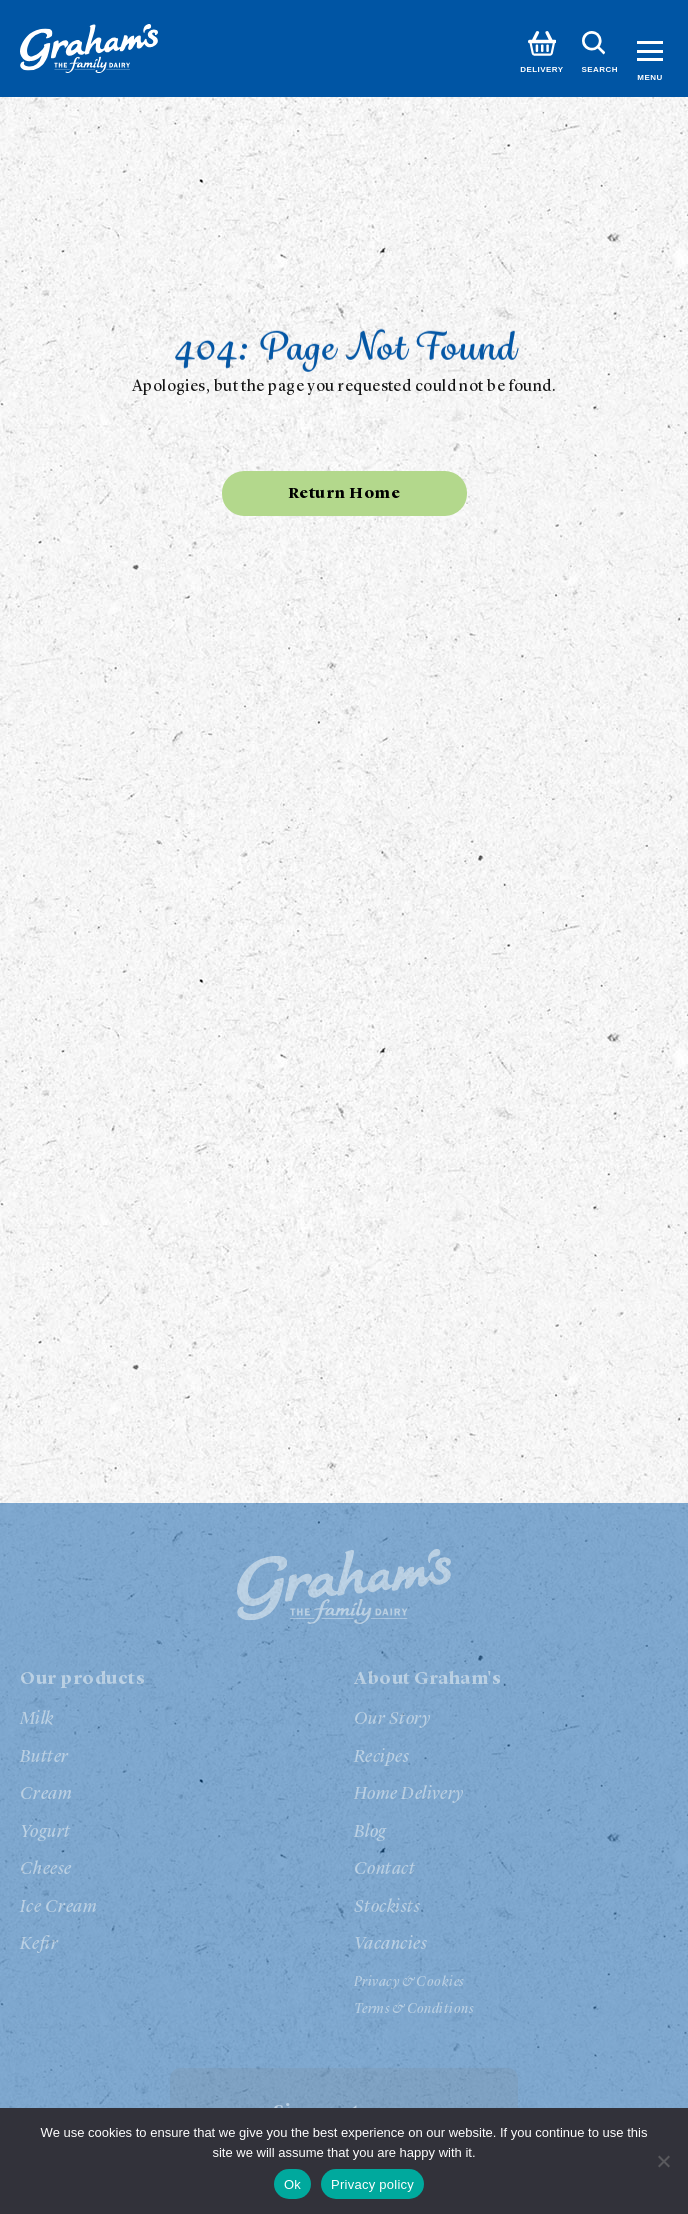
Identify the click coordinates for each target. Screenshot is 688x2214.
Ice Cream (58, 1907)
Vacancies (390, 1944)
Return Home (344, 494)
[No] (663, 2161)
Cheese (46, 1869)
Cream (46, 1794)
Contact (384, 1869)
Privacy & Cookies (409, 1982)
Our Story (392, 1719)
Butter (44, 1757)
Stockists (387, 1907)
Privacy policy (372, 2184)
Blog (370, 1832)
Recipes (381, 1757)
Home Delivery (409, 1794)
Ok (292, 2184)
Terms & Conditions (413, 2009)
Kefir (39, 1944)
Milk (37, 1719)
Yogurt (45, 1832)
